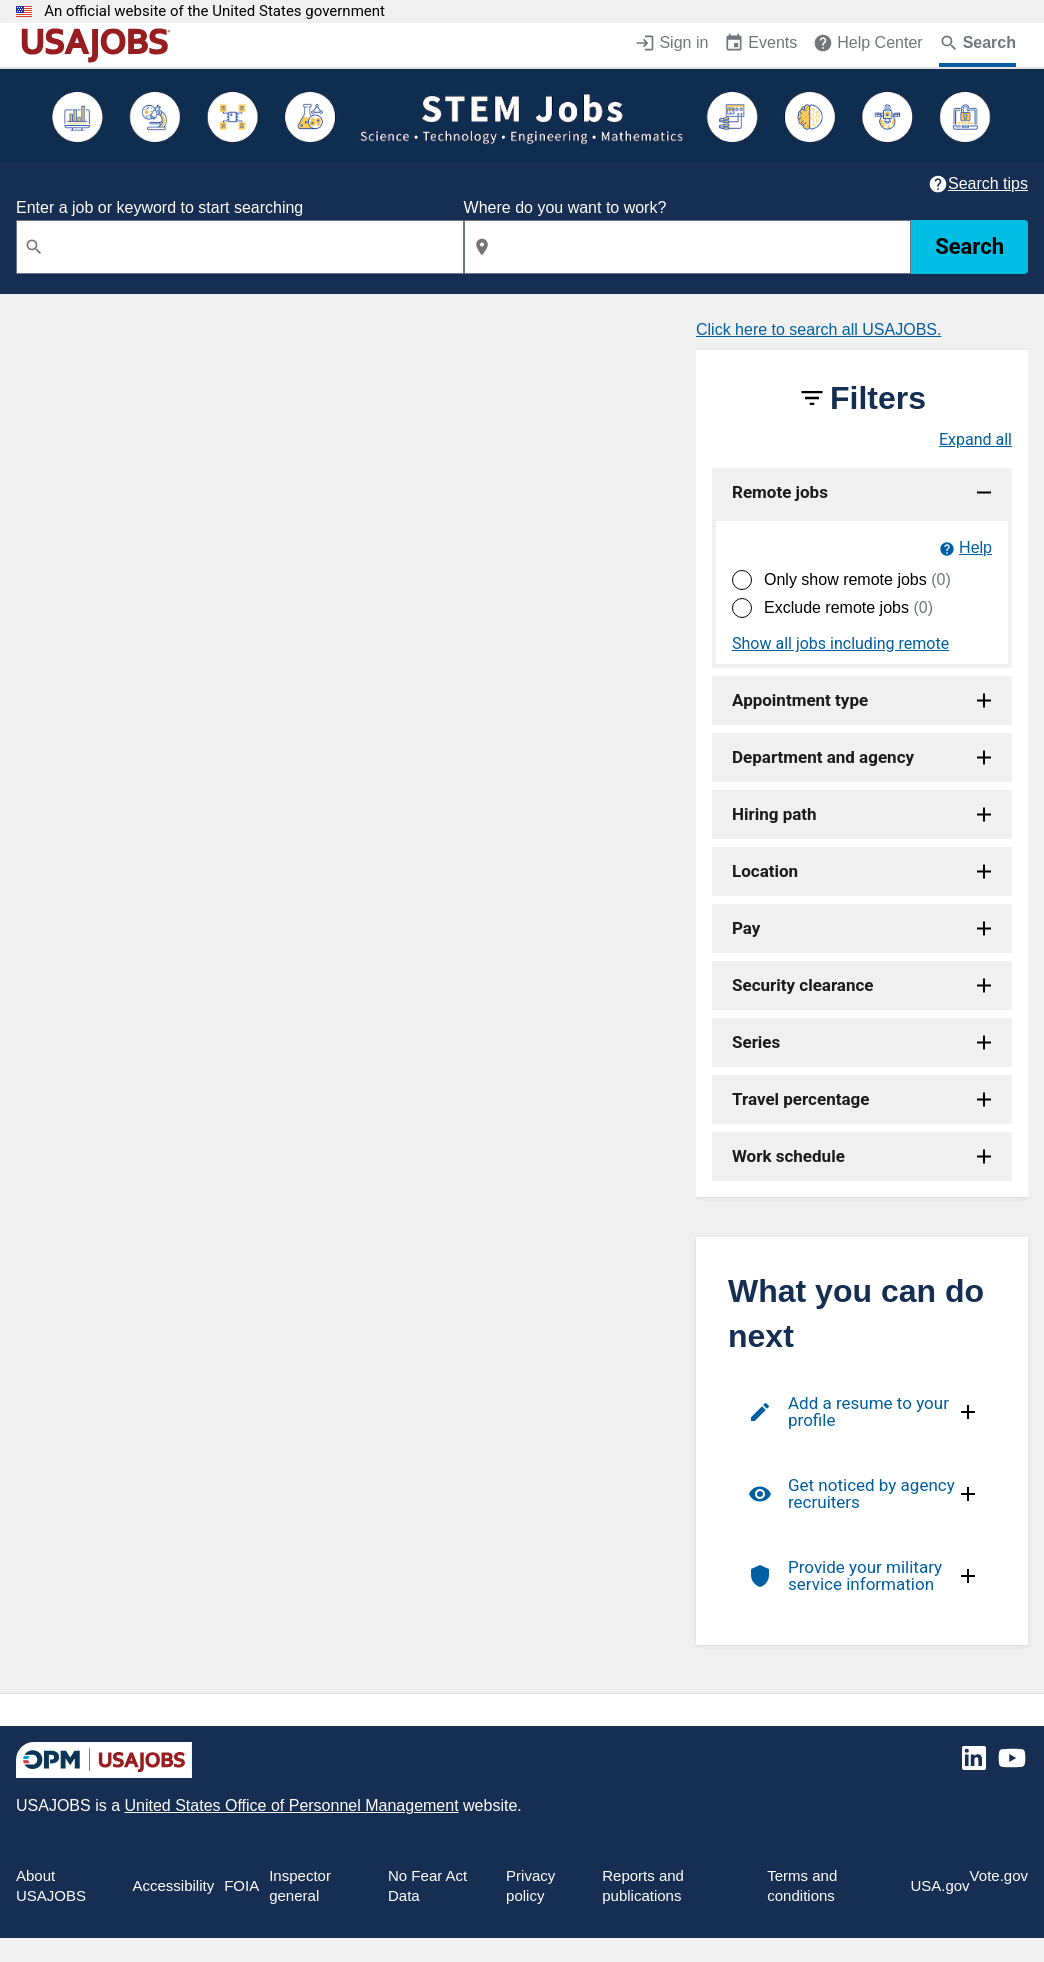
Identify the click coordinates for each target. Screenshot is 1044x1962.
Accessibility (173, 1885)
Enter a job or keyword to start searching (159, 207)
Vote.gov (999, 1875)
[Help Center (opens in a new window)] (867, 45)
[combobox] (240, 247)
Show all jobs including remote (840, 644)
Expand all (975, 440)
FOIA (241, 1885)
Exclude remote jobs (848, 607)
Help (975, 547)
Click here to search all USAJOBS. (818, 329)
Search (969, 246)
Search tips (988, 183)
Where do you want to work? (565, 207)
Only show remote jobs (857, 579)
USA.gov (939, 1885)
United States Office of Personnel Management (291, 1805)
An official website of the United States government (214, 11)
